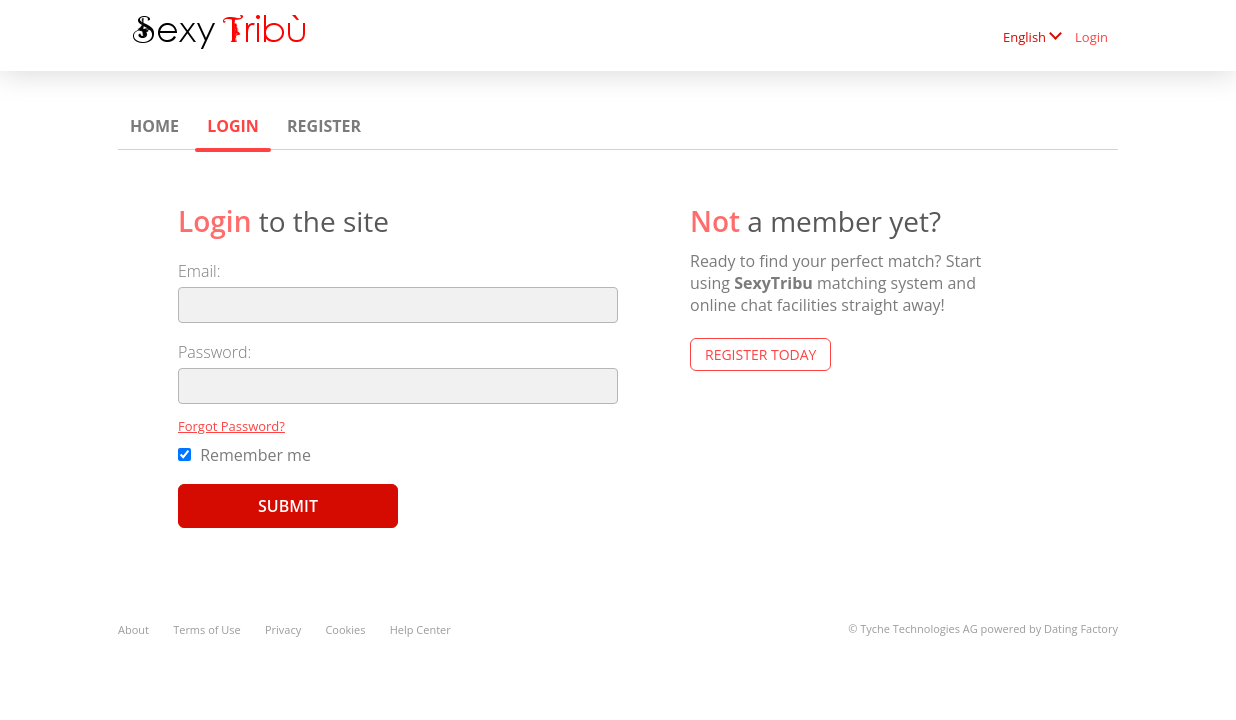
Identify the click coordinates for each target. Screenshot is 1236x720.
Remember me (244, 455)
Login (1091, 37)
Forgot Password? (231, 426)
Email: (199, 271)
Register (324, 126)
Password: (214, 352)
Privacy (283, 629)
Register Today (760, 354)
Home (154, 126)
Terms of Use (207, 629)
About (133, 629)
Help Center (420, 629)
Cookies (345, 629)
